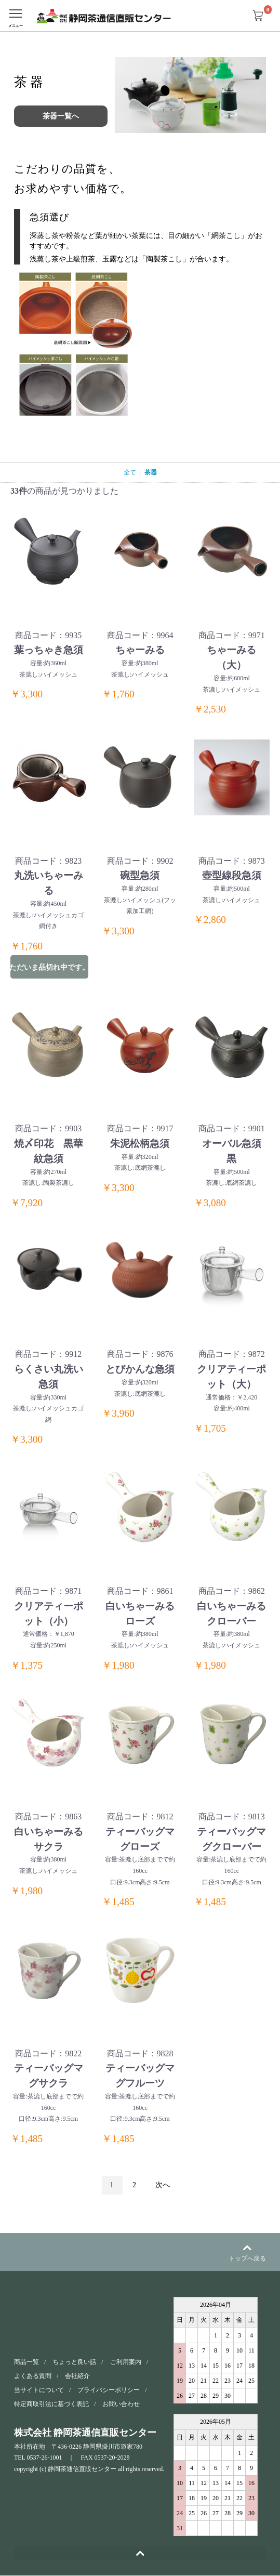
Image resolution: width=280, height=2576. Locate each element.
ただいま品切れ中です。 (49, 967)
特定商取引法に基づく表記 (51, 2404)
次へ (162, 2185)
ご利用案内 (125, 2362)
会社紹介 (77, 2376)
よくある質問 (32, 2376)
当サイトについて (39, 2390)
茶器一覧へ (61, 116)
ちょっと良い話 (74, 2362)
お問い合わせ (121, 2404)
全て (130, 472)
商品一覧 (26, 2362)
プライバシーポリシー (108, 2390)
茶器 (150, 472)
